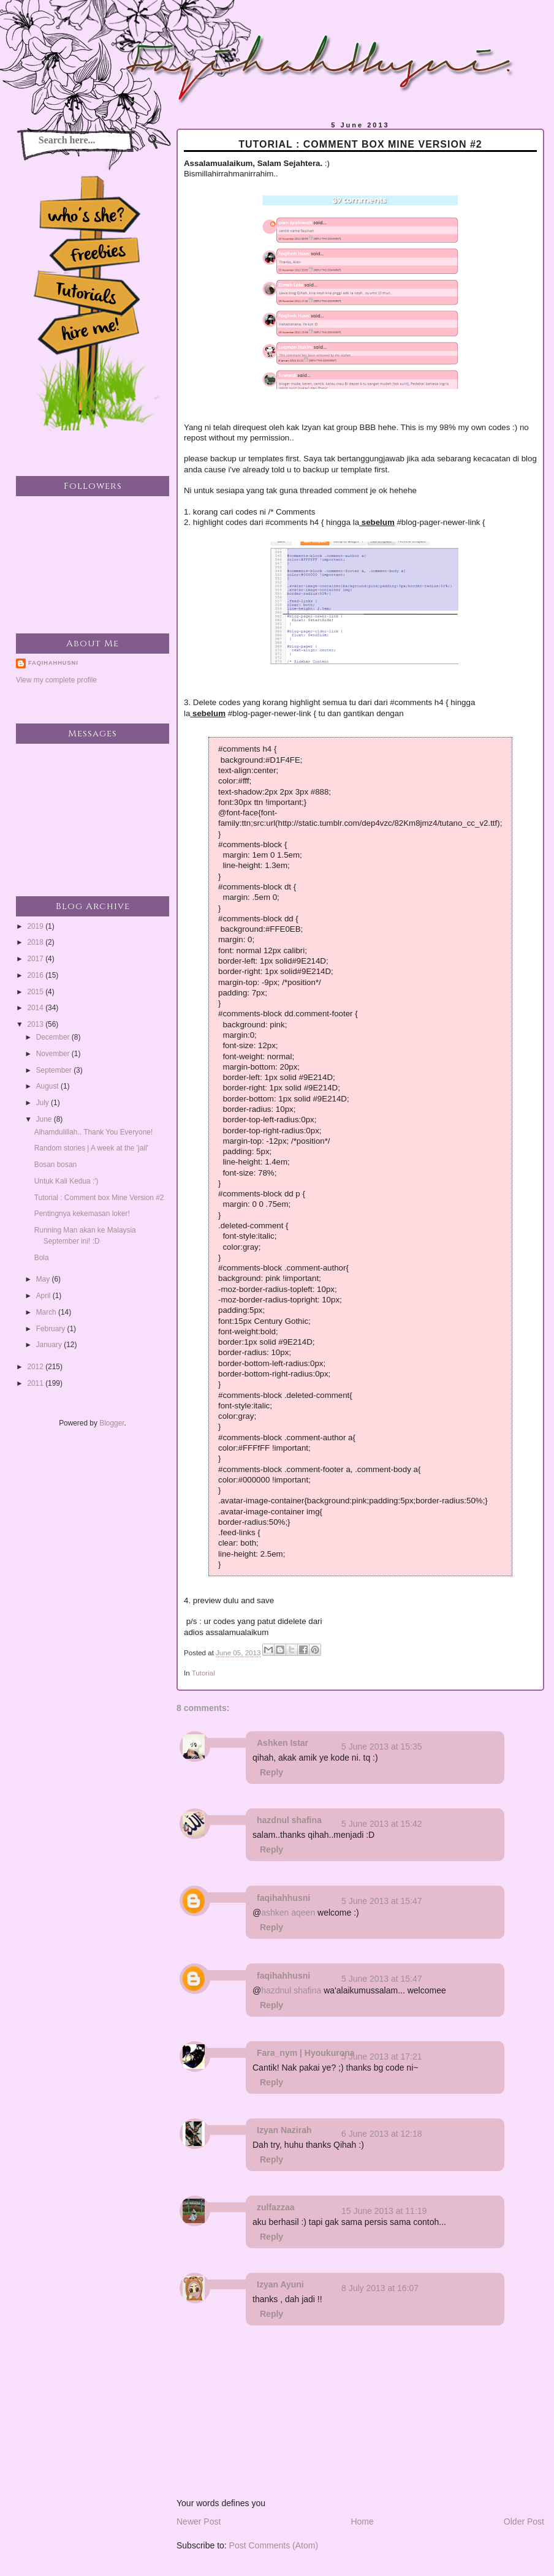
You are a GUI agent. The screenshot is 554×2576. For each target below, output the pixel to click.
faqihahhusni (283, 1898)
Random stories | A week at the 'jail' (91, 1148)
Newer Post (198, 2521)
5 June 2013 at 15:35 (381, 1746)
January (50, 1344)
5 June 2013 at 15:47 (381, 1901)
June (45, 1119)
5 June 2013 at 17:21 (381, 2056)
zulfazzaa (275, 2207)
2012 (36, 1366)
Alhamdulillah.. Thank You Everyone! (93, 1132)
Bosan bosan (55, 1164)
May (44, 1279)
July (43, 1102)
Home (362, 2521)
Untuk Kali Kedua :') (66, 1181)
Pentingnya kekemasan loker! (82, 1213)
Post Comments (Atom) (273, 2545)
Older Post (524, 2521)
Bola (41, 1257)
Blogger (111, 1423)
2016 (36, 975)
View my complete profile (56, 680)
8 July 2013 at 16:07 (380, 2288)
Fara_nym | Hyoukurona (306, 2053)
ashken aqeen (288, 1912)
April (44, 1295)
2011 (36, 1383)
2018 (36, 942)
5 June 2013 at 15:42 (381, 1824)
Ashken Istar (282, 1743)
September (55, 1070)
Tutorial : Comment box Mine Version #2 (99, 1197)
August (48, 1086)
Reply (271, 1772)
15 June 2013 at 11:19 (384, 2211)
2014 (36, 1007)
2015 (36, 992)
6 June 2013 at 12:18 (381, 2134)
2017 (36, 958)
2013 (36, 1024)
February (51, 1328)
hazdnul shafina (289, 1820)
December (54, 1037)
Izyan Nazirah (284, 2130)
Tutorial (203, 1673)
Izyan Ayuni (280, 2284)
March (47, 1312)
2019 (36, 926)
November (54, 1053)
